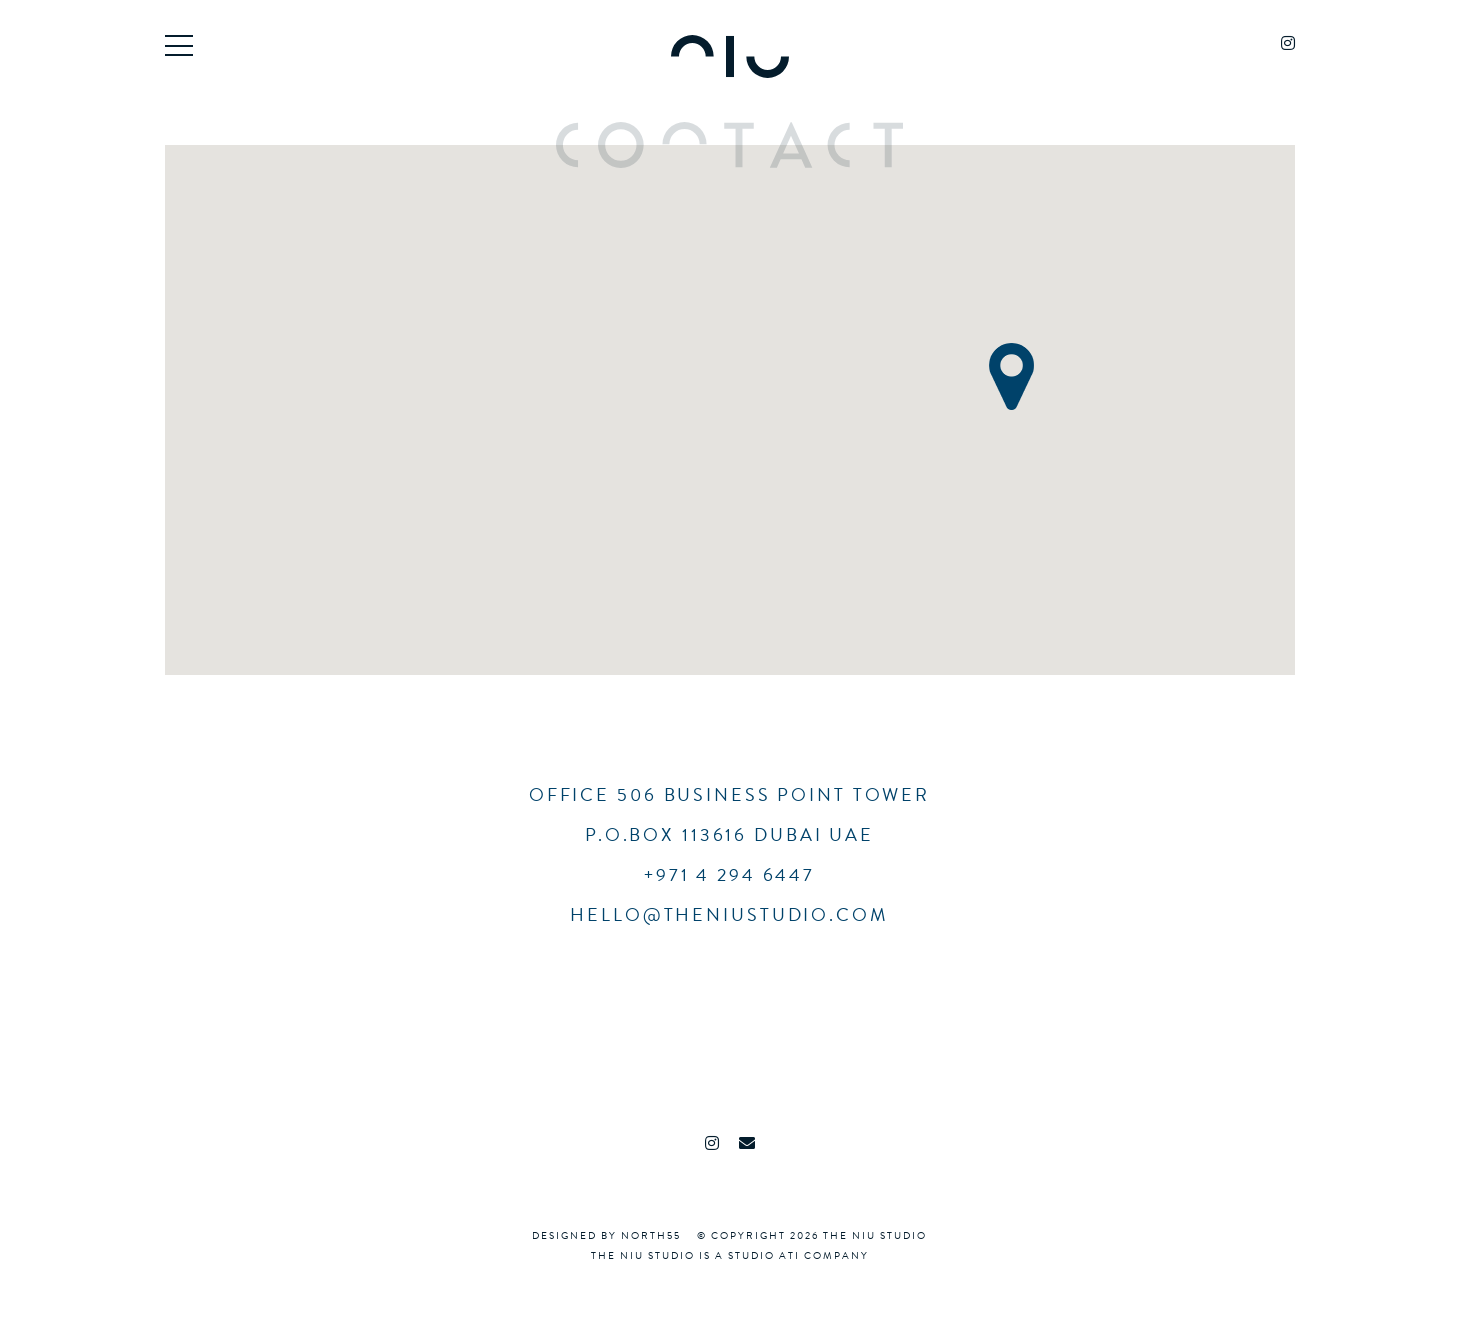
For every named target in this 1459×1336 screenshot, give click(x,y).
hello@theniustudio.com (729, 914)
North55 (651, 1235)
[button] (1011, 376)
